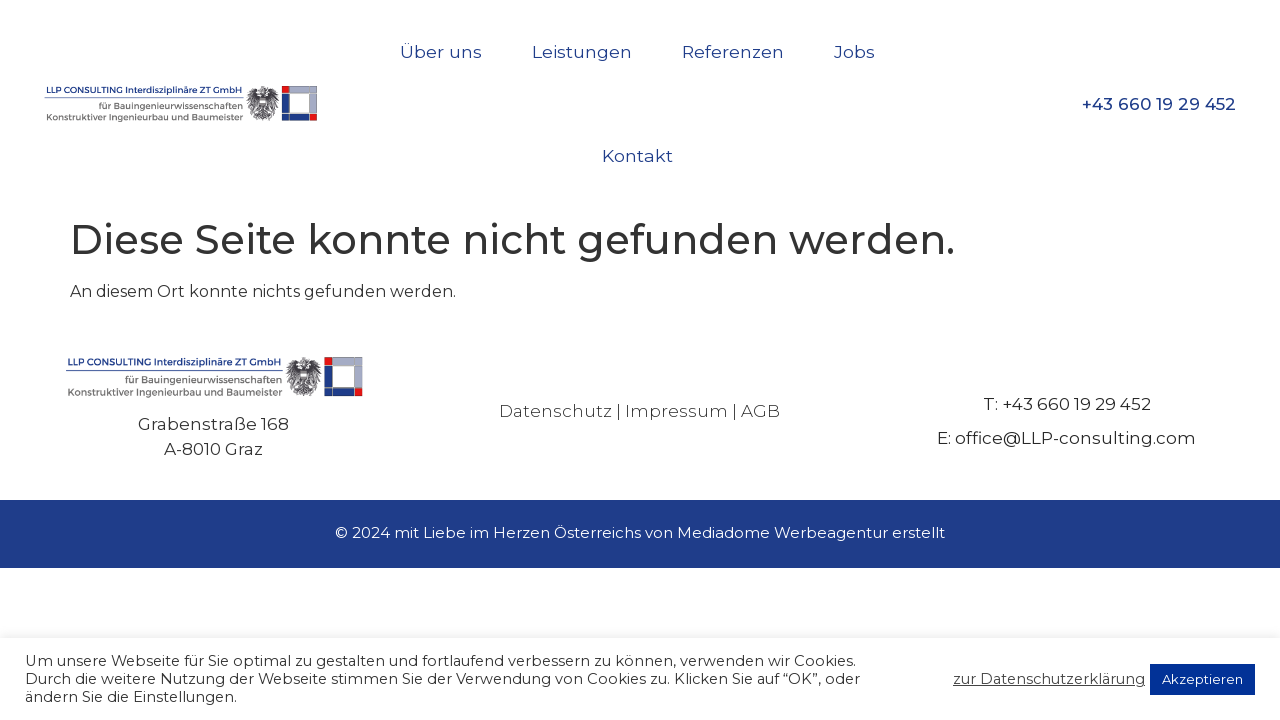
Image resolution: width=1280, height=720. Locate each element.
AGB (760, 411)
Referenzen (733, 51)
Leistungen (582, 51)
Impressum (676, 411)
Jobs (854, 51)
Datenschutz (555, 411)
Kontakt (637, 155)
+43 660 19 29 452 (1159, 104)
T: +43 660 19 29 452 (1067, 404)
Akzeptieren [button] (1202, 679)
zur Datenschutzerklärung (1049, 679)
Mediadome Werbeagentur (782, 532)
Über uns (441, 51)
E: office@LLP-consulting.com (1066, 438)
